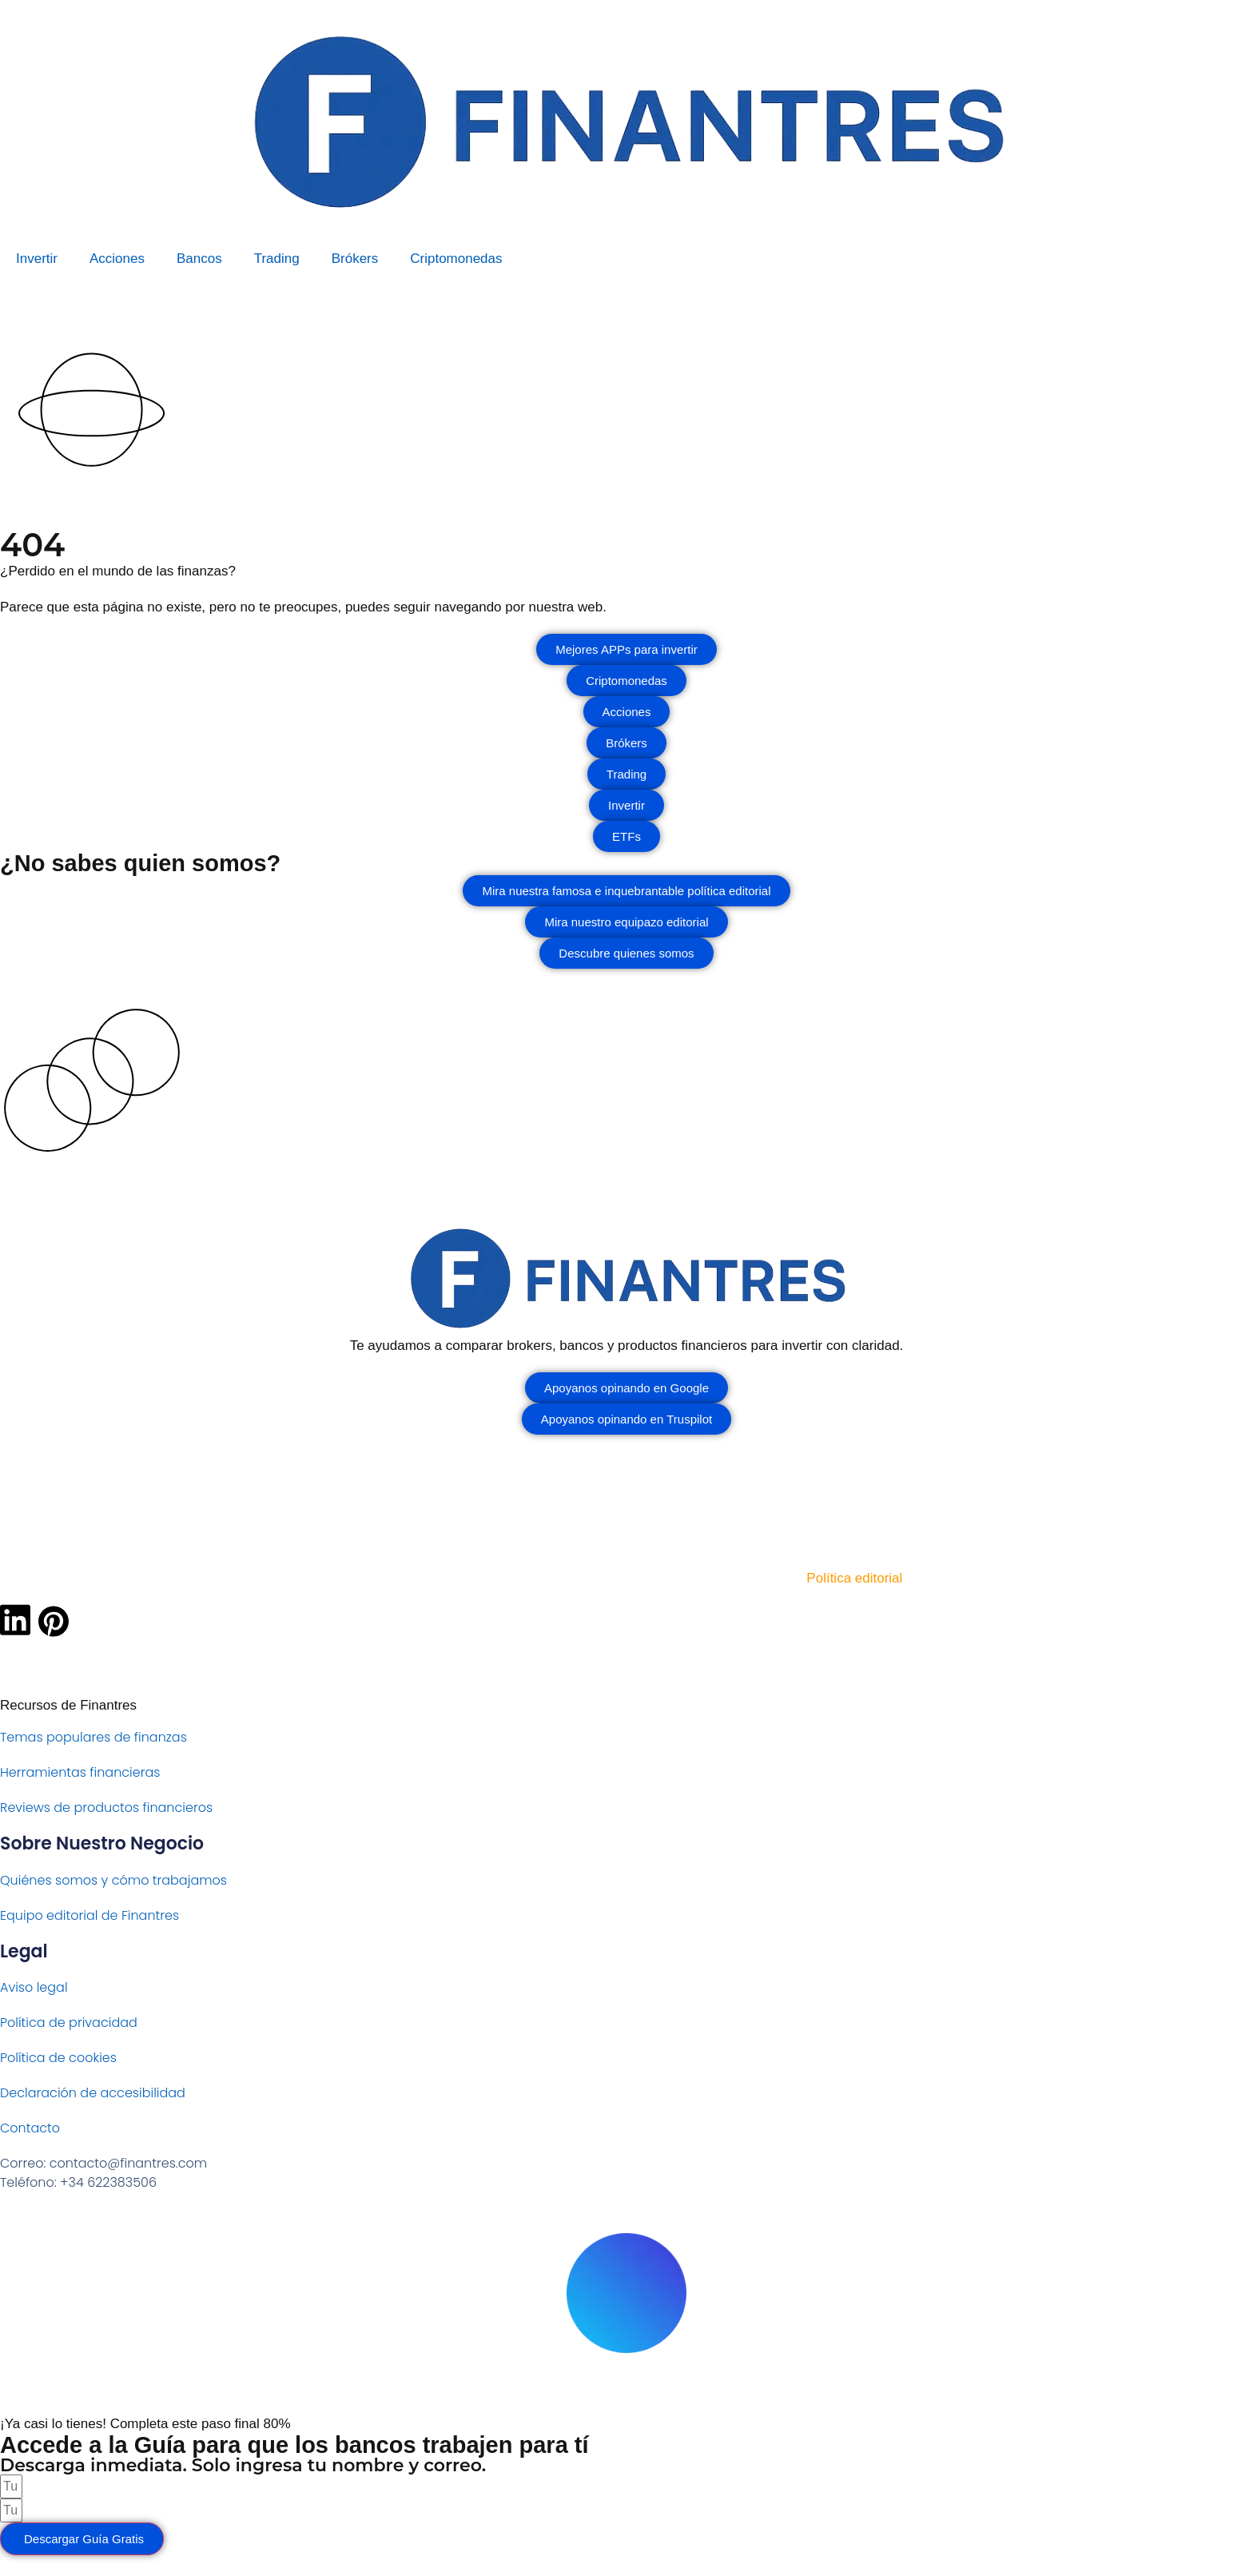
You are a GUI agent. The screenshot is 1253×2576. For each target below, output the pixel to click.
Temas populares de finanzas (93, 1737)
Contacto (30, 2128)
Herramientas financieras (80, 1772)
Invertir (37, 258)
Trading (277, 258)
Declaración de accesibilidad (92, 2093)
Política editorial (854, 1578)
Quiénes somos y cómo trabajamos (113, 1880)
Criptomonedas (456, 258)
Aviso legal (34, 1987)
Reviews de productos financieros (106, 1807)
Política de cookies (58, 2057)
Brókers (355, 258)
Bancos (199, 258)
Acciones (117, 258)
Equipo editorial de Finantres (89, 1915)
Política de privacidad (68, 2022)
